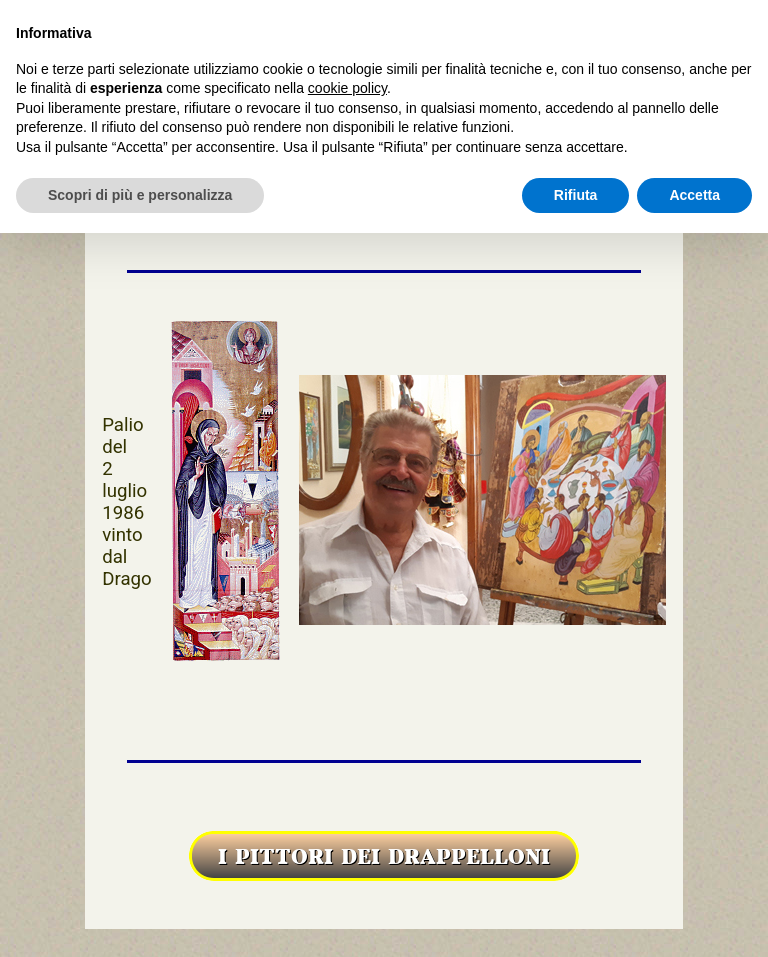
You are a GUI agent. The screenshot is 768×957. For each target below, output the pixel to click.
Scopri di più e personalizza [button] (140, 195)
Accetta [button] (694, 195)
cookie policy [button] (347, 88)
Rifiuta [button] (576, 195)
